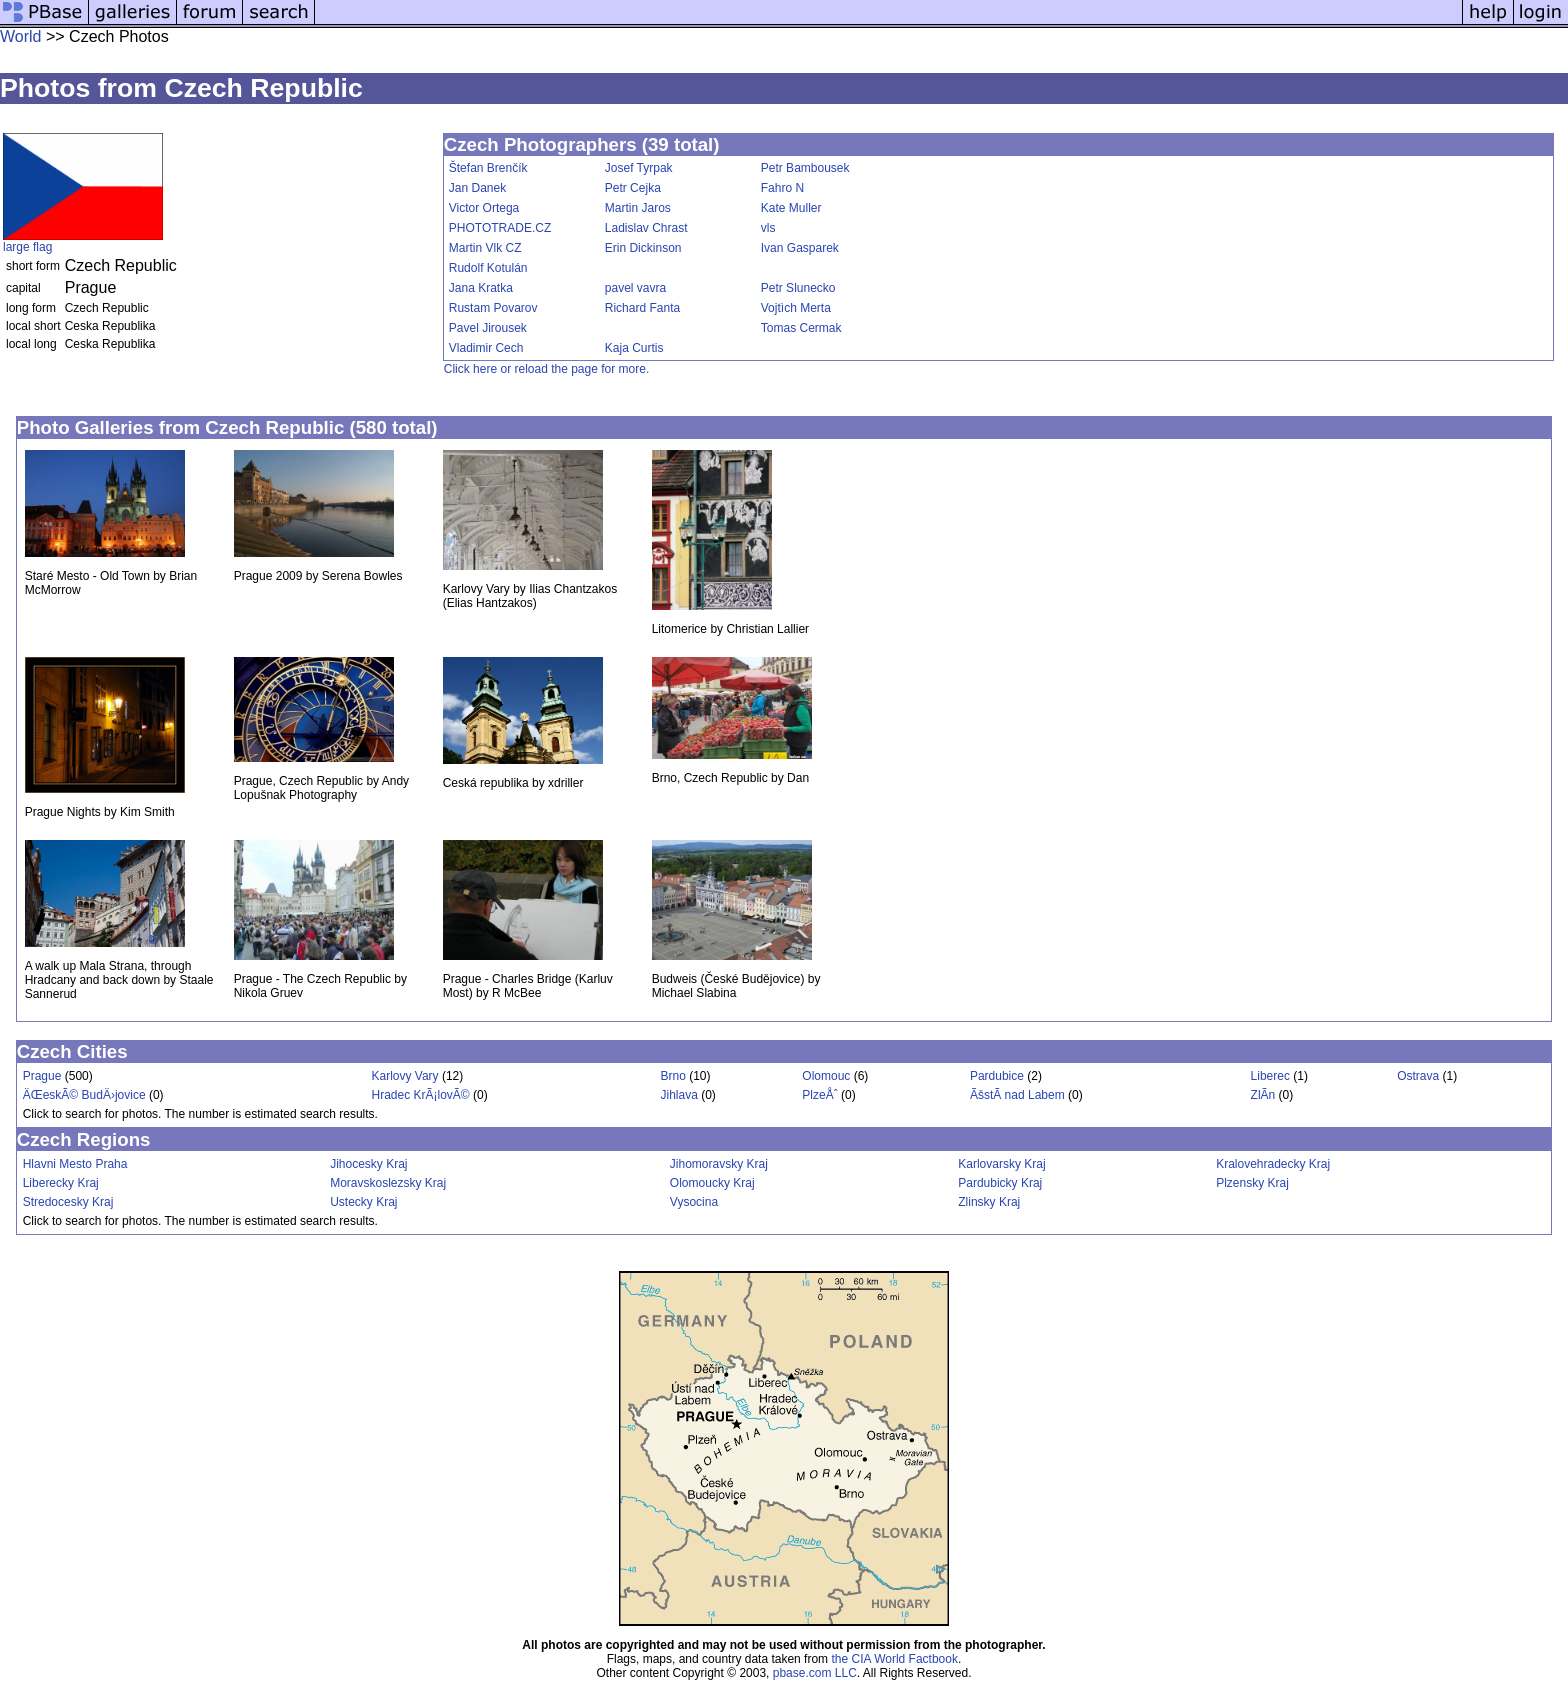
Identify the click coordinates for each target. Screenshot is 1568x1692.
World (21, 36)
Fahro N (782, 188)
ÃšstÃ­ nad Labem (1017, 1095)
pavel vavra (635, 288)
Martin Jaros (638, 208)
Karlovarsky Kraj (1001, 1164)
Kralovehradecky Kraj (1273, 1164)
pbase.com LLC (815, 1673)
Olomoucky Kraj (712, 1183)
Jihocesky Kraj (368, 1164)
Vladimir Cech (486, 348)
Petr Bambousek (805, 168)
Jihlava (679, 1095)
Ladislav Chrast (646, 228)
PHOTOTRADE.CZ (500, 228)
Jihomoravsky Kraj (719, 1164)
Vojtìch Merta (796, 308)
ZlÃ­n (1263, 1095)
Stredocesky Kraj (68, 1202)
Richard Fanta (642, 308)
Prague (42, 1076)
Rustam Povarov (493, 308)
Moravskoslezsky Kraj (388, 1183)
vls (768, 228)
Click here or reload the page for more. (546, 369)
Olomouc (826, 1076)
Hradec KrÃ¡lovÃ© (420, 1095)
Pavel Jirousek (488, 328)
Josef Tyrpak (639, 168)
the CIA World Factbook (894, 1659)
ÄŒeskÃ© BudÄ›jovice (84, 1095)
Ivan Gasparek (800, 248)
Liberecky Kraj (61, 1183)
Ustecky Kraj (363, 1202)
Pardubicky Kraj (1000, 1183)
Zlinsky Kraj (989, 1202)
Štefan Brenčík (488, 168)
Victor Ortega (484, 208)
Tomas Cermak (801, 328)
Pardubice (997, 1076)
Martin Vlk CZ (485, 248)
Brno (673, 1076)
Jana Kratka (481, 288)
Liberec (1270, 1076)
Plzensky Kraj (1252, 1183)
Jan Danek (477, 188)
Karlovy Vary (404, 1076)
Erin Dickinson (643, 248)
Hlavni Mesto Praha (75, 1164)
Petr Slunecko (798, 288)
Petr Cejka (633, 188)
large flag (27, 247)
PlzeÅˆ (819, 1095)
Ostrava (1418, 1076)
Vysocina (694, 1202)
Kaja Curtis (634, 348)
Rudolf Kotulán (488, 268)
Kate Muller (791, 208)
